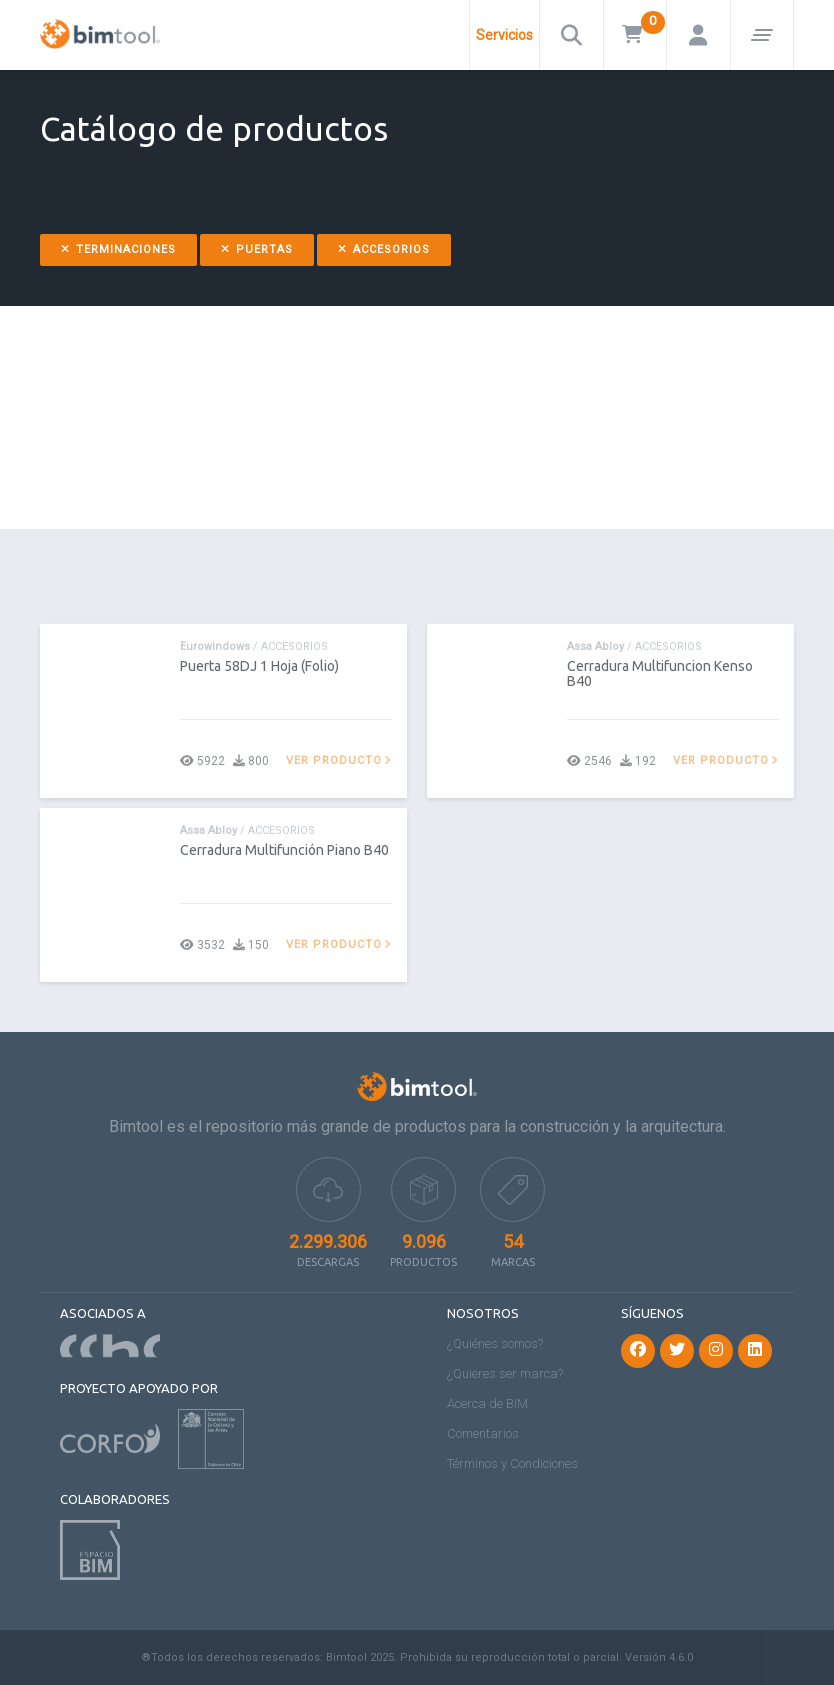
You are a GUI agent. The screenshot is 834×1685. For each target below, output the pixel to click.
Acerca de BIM (487, 1403)
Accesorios (384, 249)
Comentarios (483, 1433)
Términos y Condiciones (512, 1463)
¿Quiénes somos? (495, 1343)
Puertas (257, 249)
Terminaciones (118, 249)
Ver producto (339, 760)
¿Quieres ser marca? (505, 1373)
